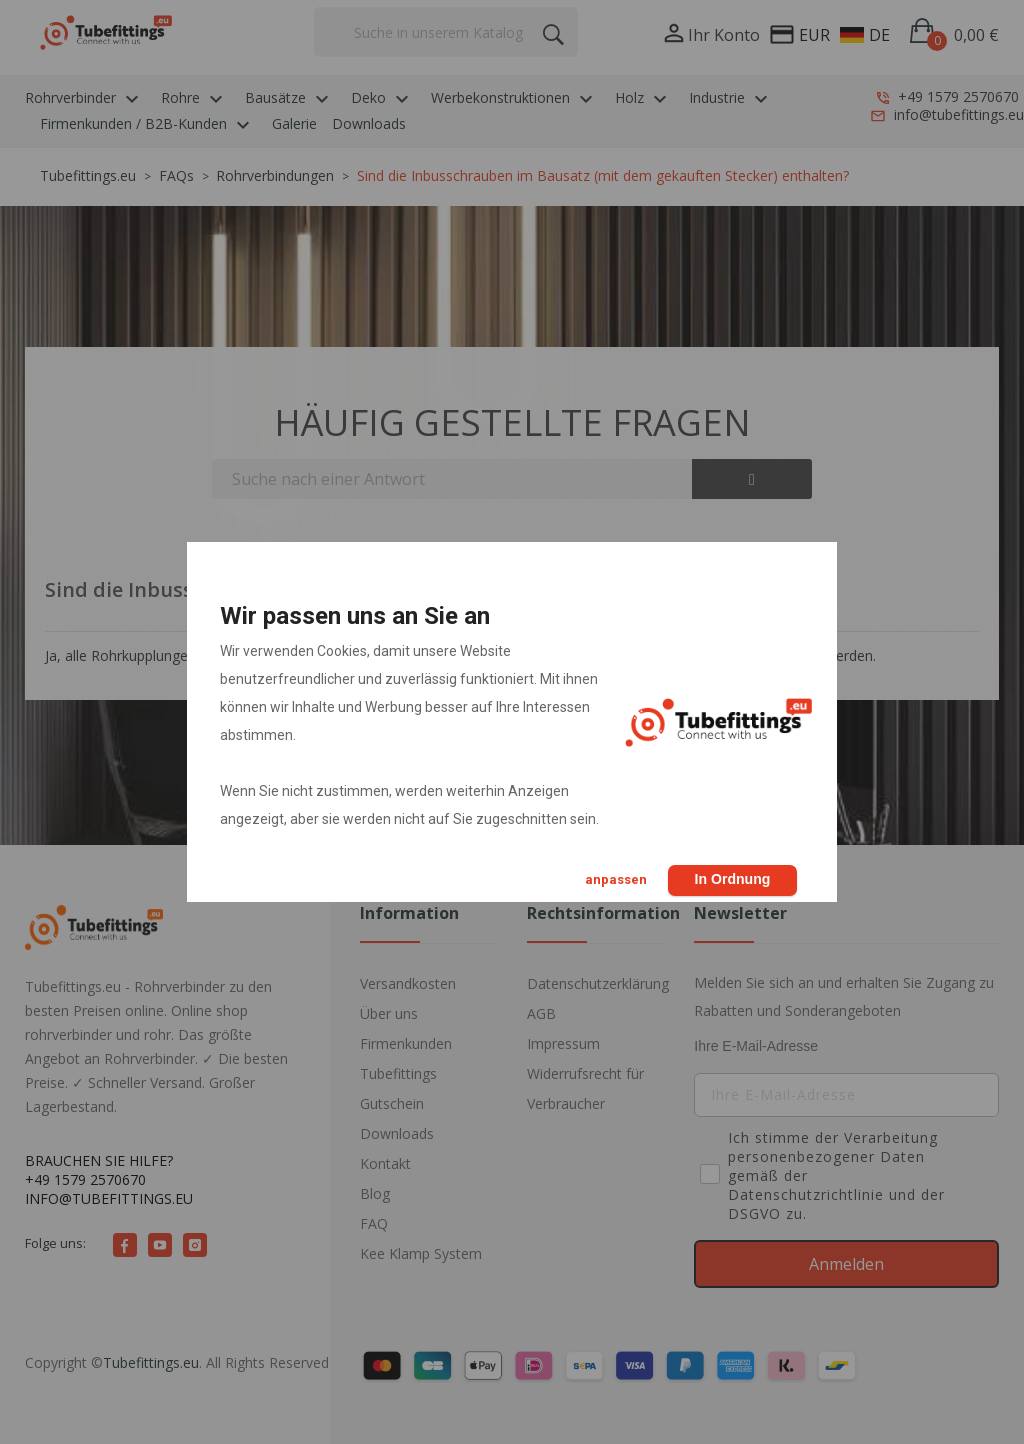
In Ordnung (731, 879)
